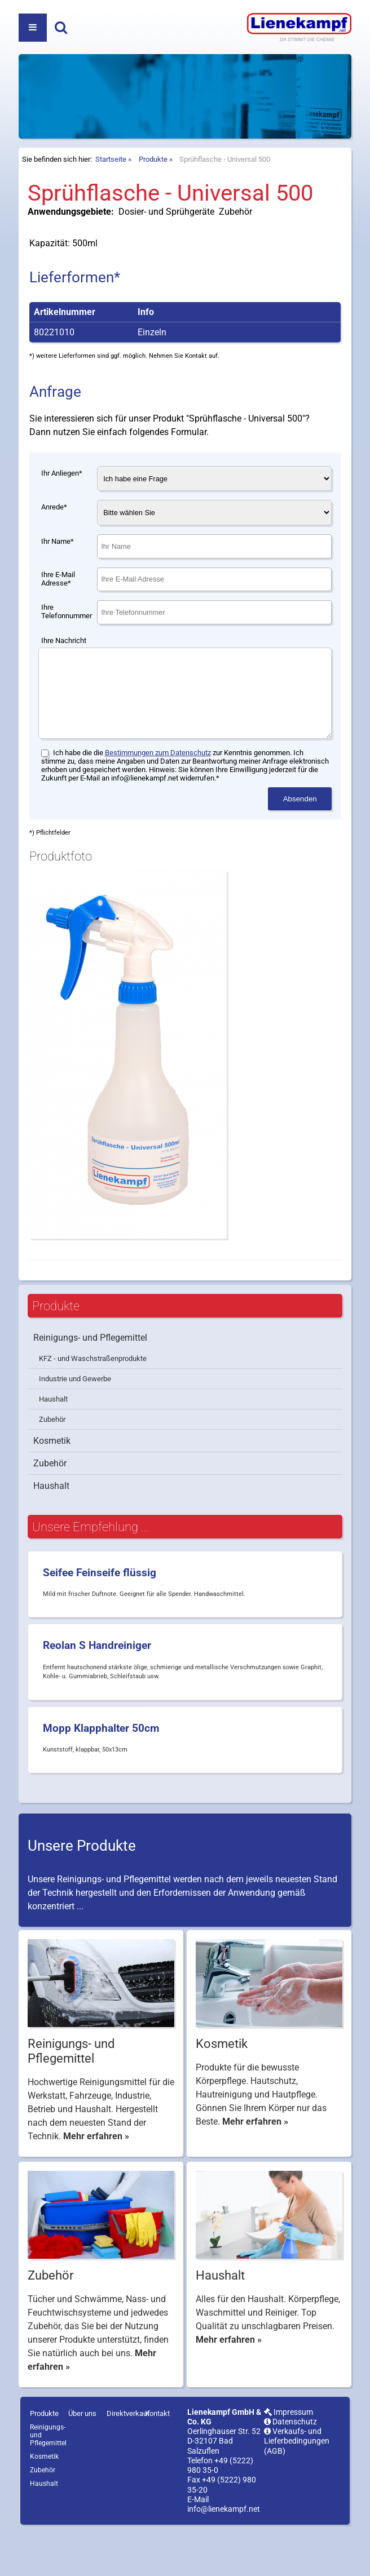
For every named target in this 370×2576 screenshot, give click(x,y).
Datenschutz (290, 2467)
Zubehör (52, 1464)
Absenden (300, 844)
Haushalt (53, 1444)
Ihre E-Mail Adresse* (58, 606)
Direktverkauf (128, 2458)
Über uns (82, 2458)
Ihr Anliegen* (61, 501)
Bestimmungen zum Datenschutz (158, 797)
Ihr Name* (57, 569)
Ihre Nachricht (63, 668)
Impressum (288, 2457)
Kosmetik (52, 1485)
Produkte (153, 187)
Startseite (110, 187)
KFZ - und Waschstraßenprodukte (93, 1403)
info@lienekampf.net (223, 2554)
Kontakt (157, 2458)
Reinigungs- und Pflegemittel (90, 1382)
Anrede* (54, 535)
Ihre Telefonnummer (66, 639)
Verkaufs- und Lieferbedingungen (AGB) (296, 2486)
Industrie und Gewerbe (75, 1424)
